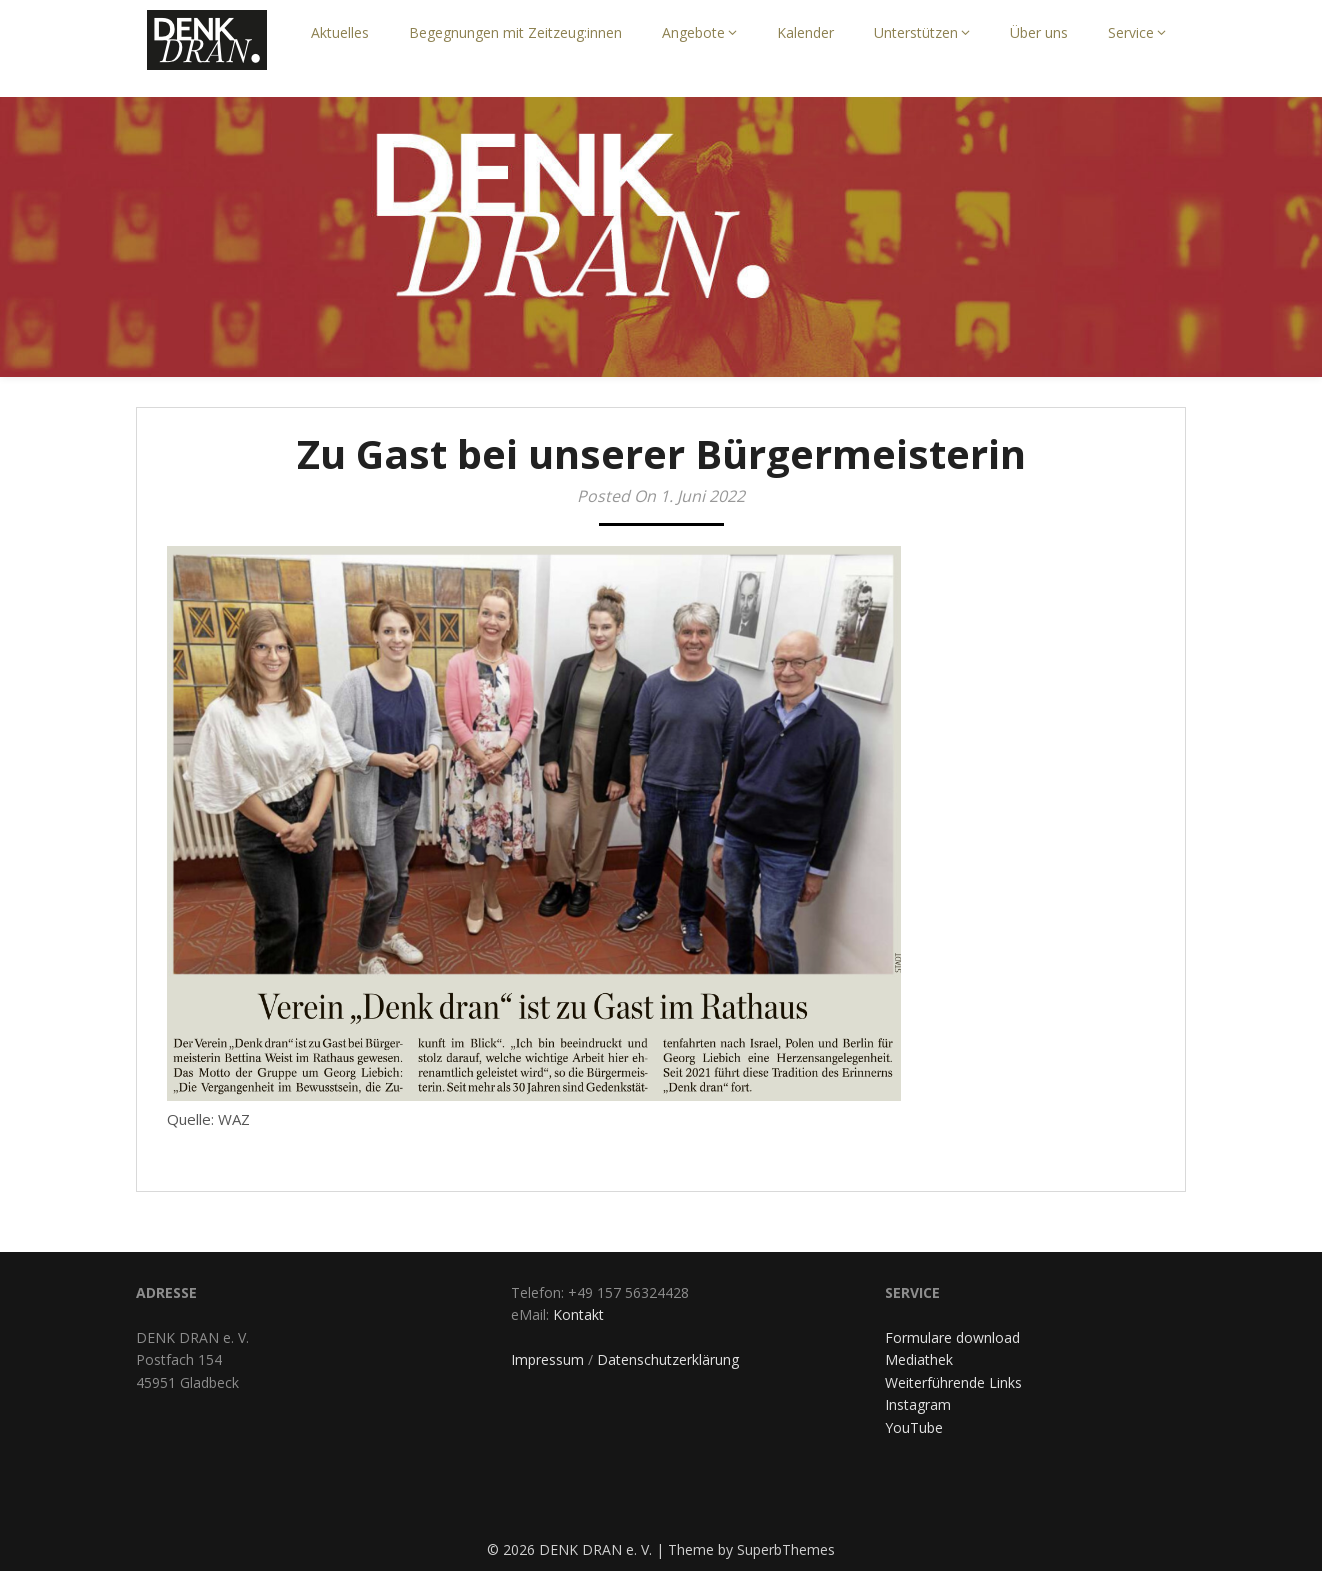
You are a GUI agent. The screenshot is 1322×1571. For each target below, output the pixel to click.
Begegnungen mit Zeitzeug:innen (515, 32)
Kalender (805, 32)
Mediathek (919, 1359)
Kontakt (578, 1314)
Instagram (918, 1404)
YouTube (914, 1427)
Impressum (547, 1359)
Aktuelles (340, 32)
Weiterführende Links (953, 1382)
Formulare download (952, 1337)
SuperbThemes (786, 1549)
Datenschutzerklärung (668, 1359)
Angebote (693, 32)
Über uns (1039, 32)
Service (1131, 32)
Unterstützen (916, 32)
